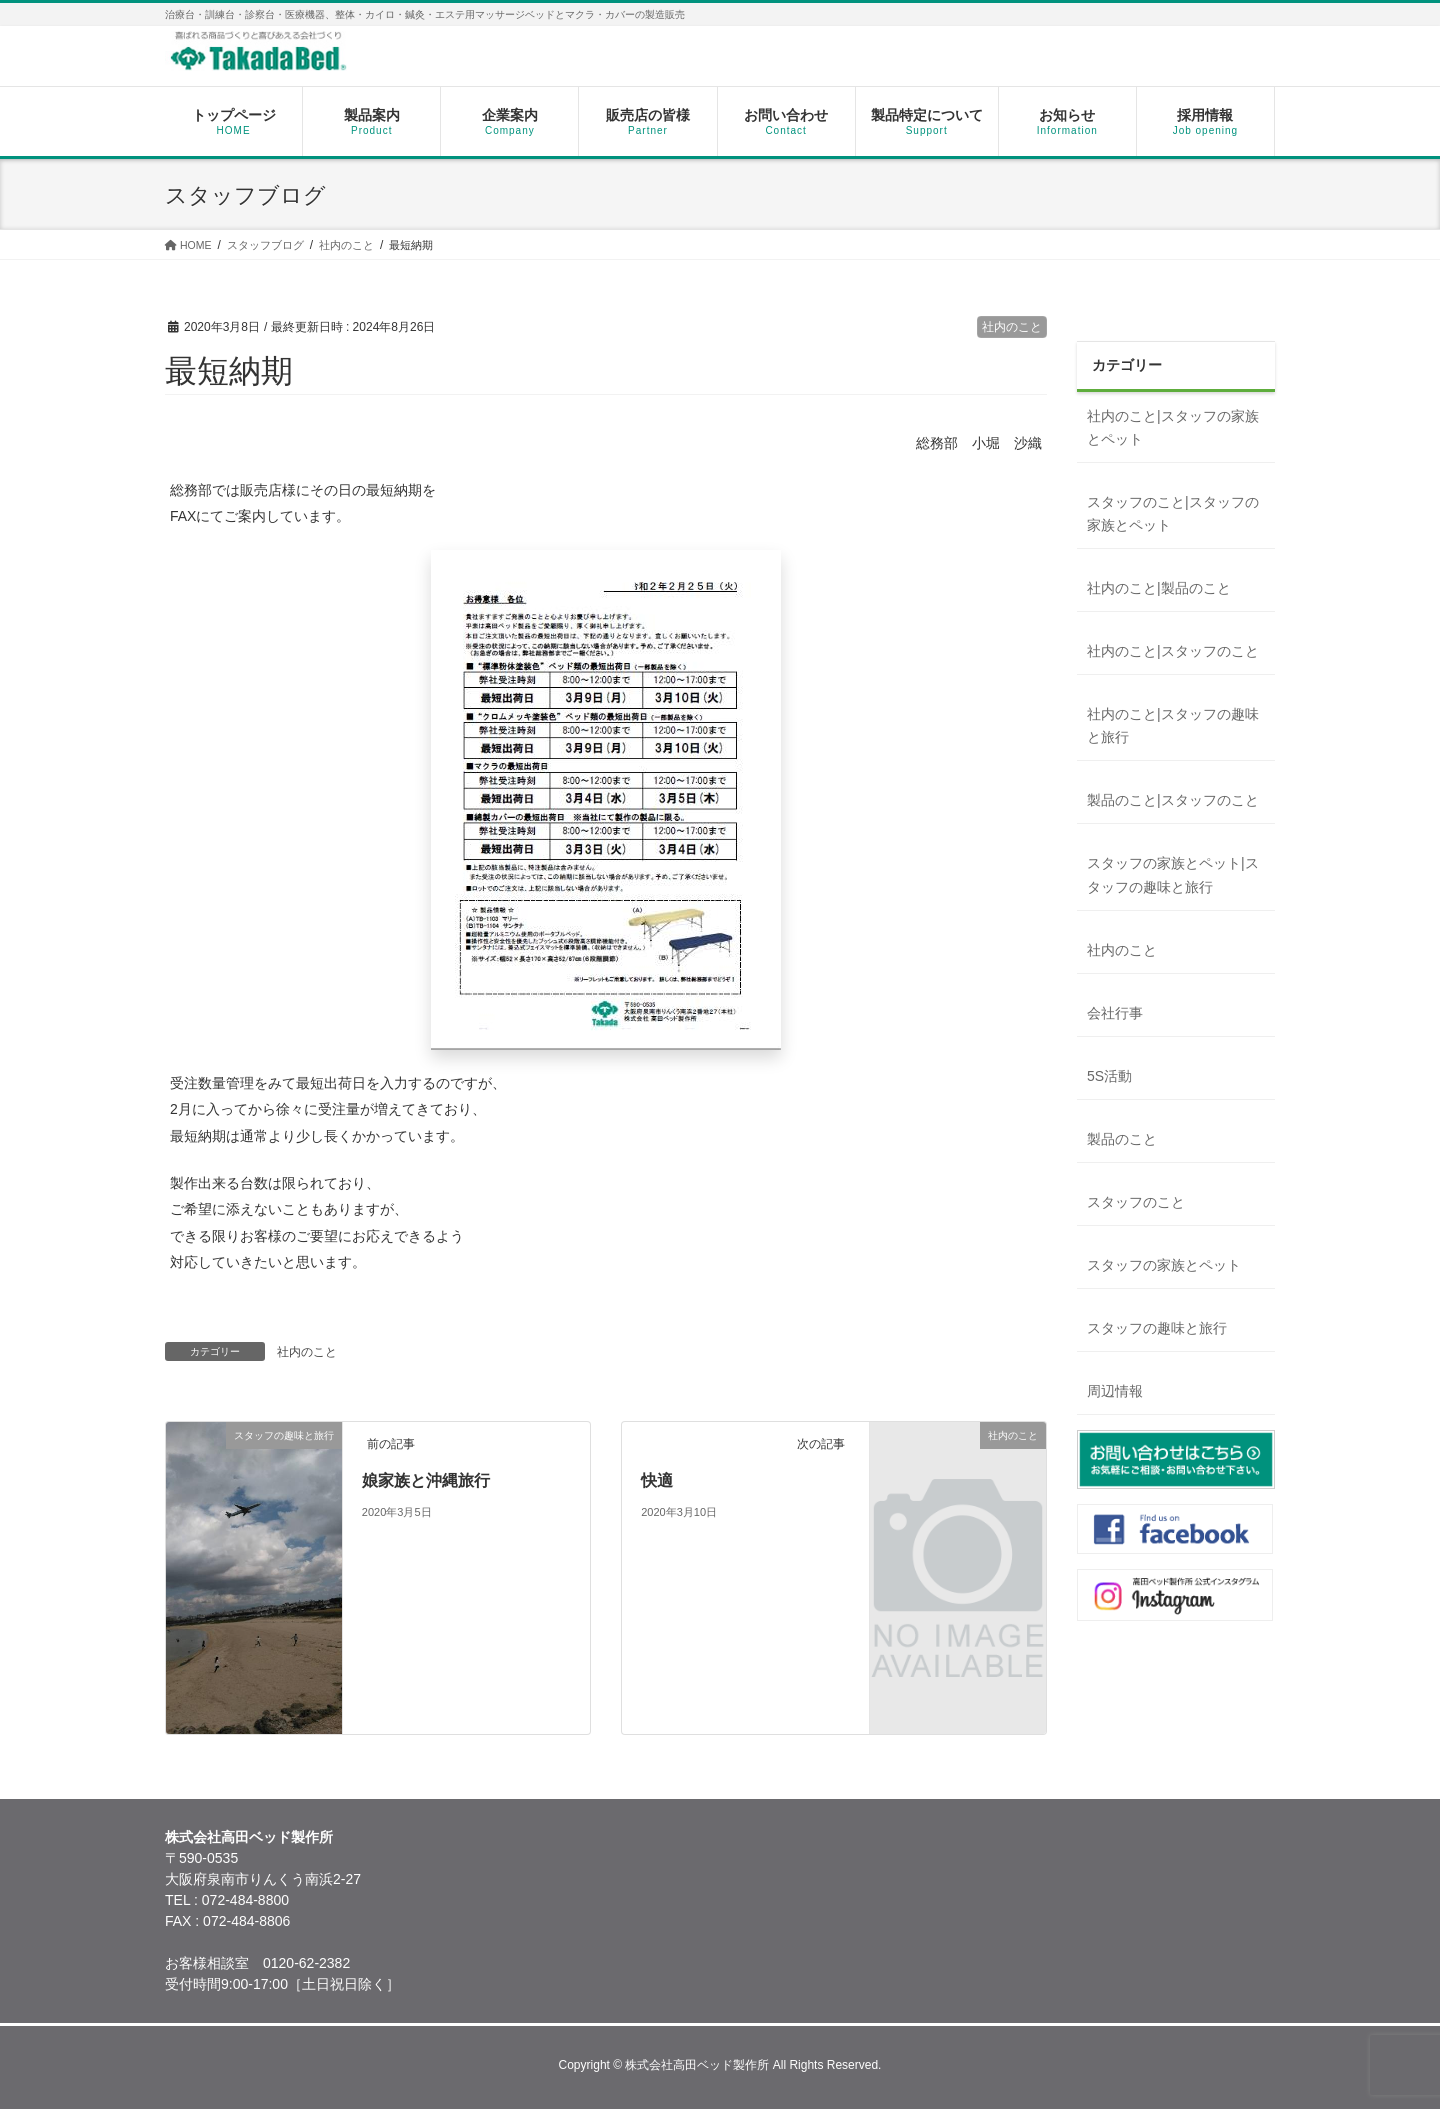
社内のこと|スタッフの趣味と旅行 (1173, 725)
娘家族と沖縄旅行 (426, 1480)
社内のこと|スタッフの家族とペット (1173, 427)
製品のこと (1122, 1139)
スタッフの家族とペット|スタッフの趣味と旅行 (1173, 874)
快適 (657, 1480)
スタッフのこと (1136, 1202)
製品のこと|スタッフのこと (1173, 800)
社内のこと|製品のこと (1159, 588)
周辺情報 (1115, 1391)
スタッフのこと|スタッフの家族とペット (1173, 513)
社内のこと (1012, 327)
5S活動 (1109, 1076)
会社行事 (1115, 1013)
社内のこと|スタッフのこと (1173, 651)
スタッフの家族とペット (1164, 1265)
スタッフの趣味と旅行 (1157, 1328)
